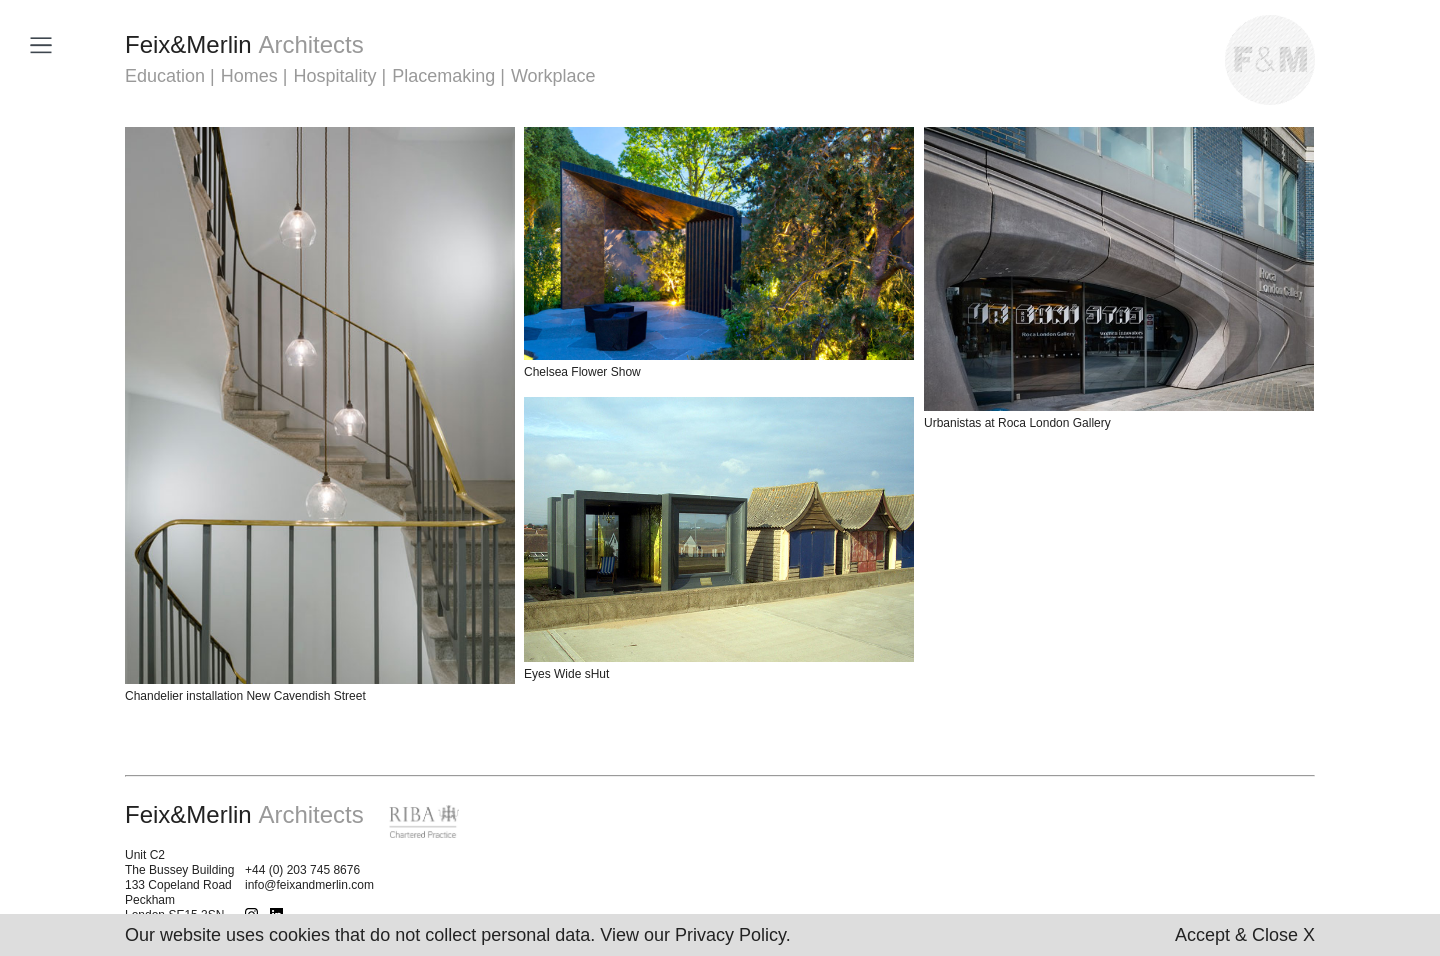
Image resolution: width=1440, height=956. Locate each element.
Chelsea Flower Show (582, 372)
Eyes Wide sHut (566, 674)
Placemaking (443, 76)
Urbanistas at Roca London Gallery (1017, 423)
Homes (249, 76)
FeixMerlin (244, 44)
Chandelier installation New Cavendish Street (245, 696)
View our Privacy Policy (692, 935)
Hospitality (334, 76)
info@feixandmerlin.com (309, 885)
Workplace (553, 76)
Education (165, 76)
